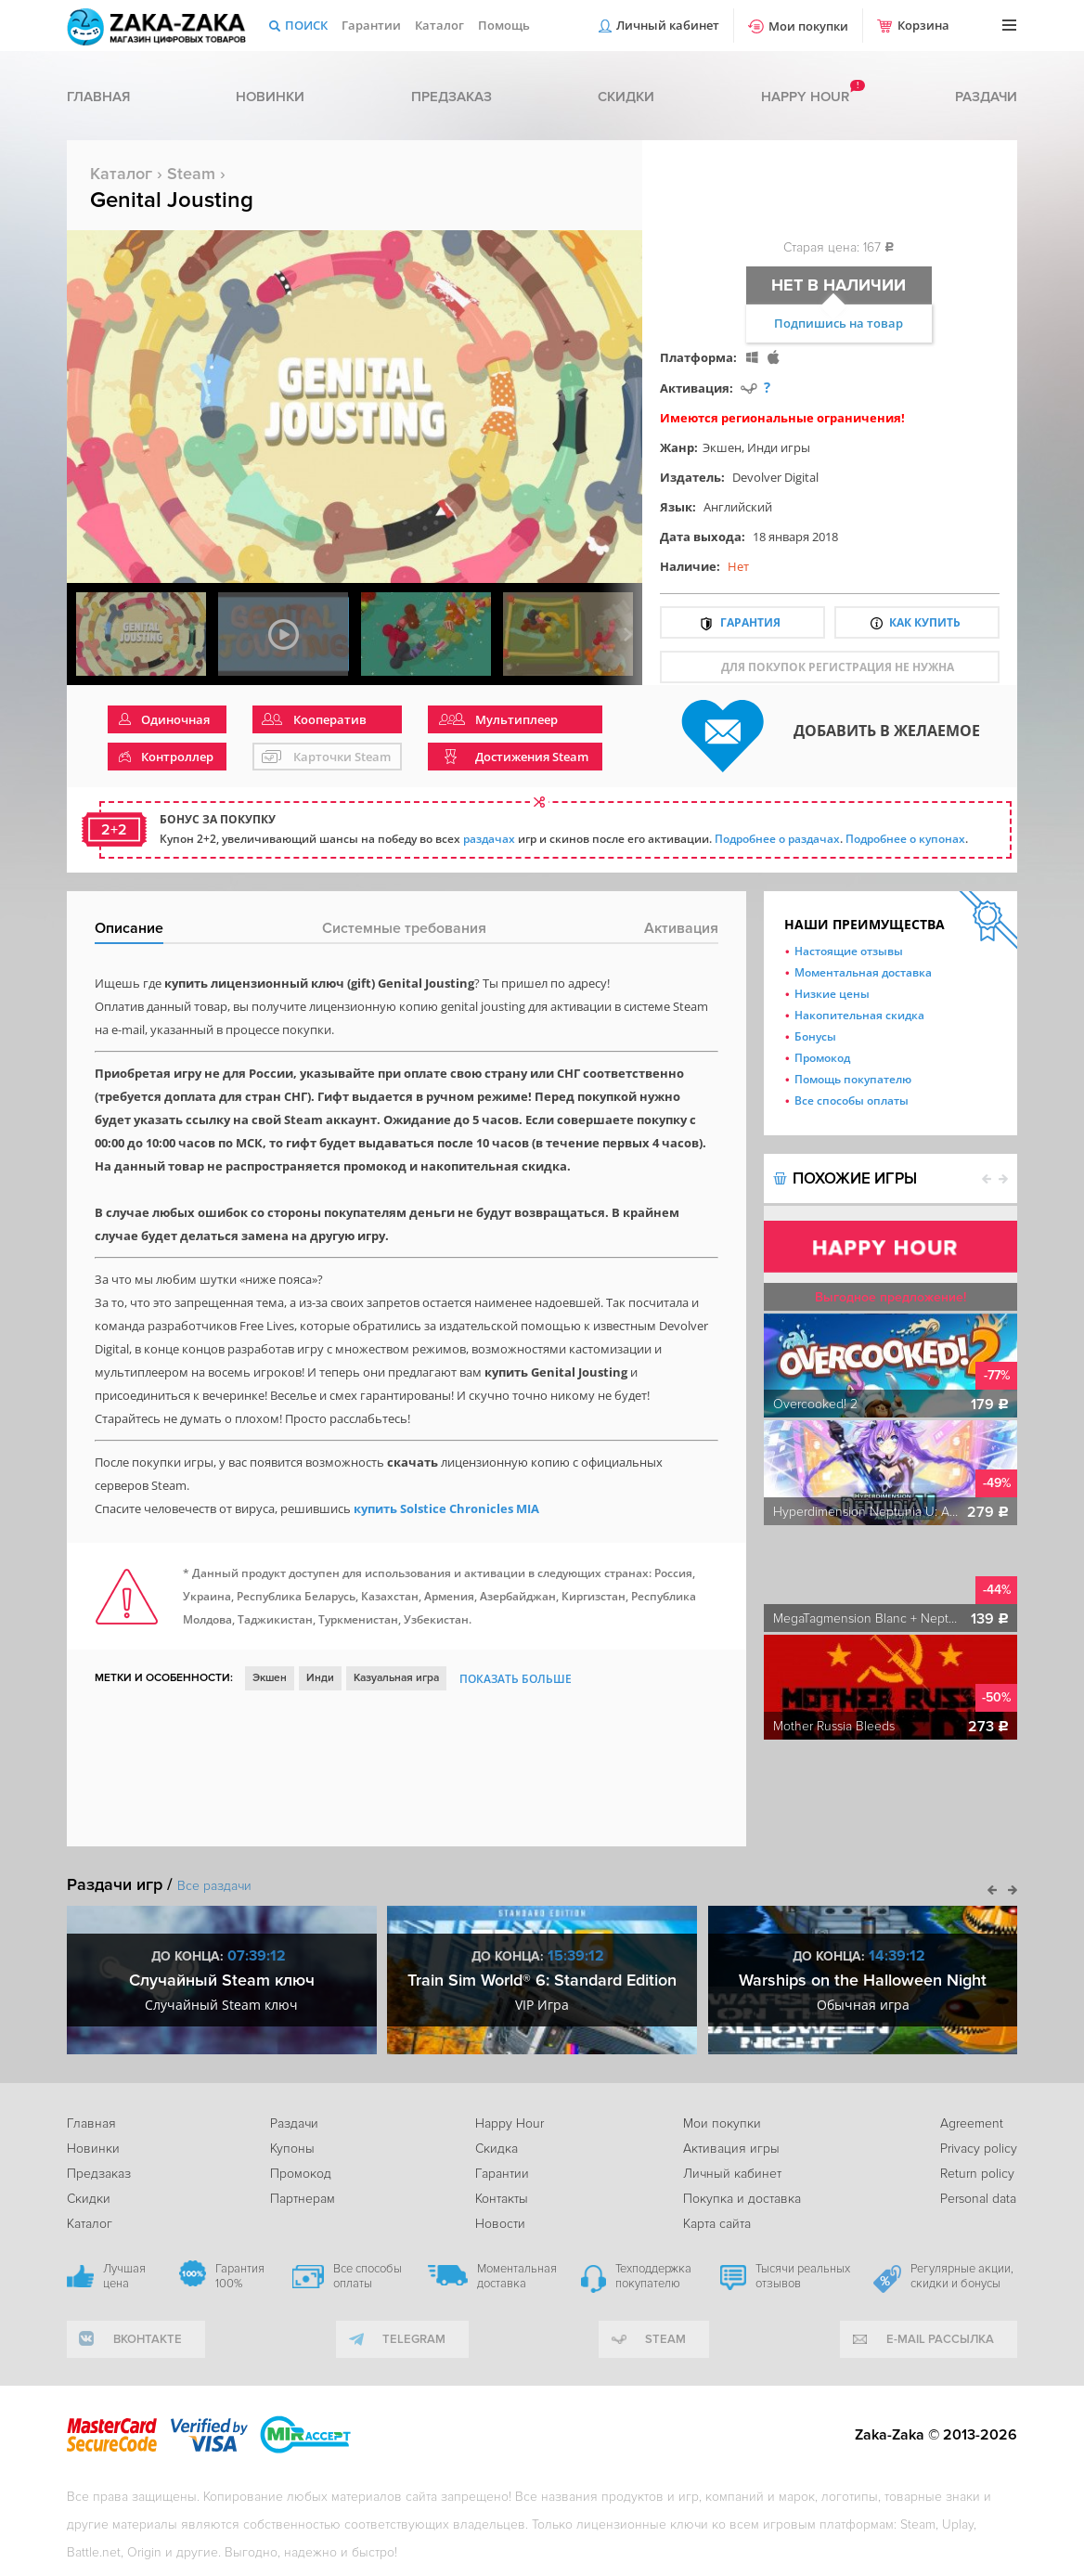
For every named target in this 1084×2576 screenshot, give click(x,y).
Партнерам (302, 2199)
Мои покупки (808, 26)
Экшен (722, 447)
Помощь (504, 25)
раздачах (489, 839)
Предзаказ (451, 96)
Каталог (439, 25)
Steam (191, 173)
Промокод (822, 1058)
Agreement (971, 2123)
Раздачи (986, 96)
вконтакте (147, 2339)
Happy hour (805, 96)
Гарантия (750, 622)
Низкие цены (832, 994)
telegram (413, 2339)
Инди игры (778, 447)
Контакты (501, 2199)
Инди (320, 1678)
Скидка (496, 2148)
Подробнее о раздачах (777, 839)
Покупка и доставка (742, 2199)
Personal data (978, 2199)
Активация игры (731, 2148)
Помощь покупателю (852, 1079)
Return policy (977, 2173)
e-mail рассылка (940, 2339)
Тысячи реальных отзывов (802, 2276)
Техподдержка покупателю (653, 2276)
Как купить (925, 622)
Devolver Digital (775, 477)
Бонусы (815, 1036)
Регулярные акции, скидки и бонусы (961, 2276)
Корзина (923, 25)
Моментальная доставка (863, 972)
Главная (98, 96)
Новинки (270, 96)
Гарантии (371, 25)
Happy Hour (509, 2123)
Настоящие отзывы (848, 951)
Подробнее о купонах (905, 839)
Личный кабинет (667, 25)
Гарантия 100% (240, 2276)
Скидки (626, 96)
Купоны (292, 2148)
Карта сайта (717, 2224)
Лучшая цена (124, 2276)
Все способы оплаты (851, 1100)
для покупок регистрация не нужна (837, 667)
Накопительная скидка (859, 1015)
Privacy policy (978, 2148)
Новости (500, 2224)
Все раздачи (214, 1886)
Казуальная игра (396, 1678)
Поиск (306, 25)
